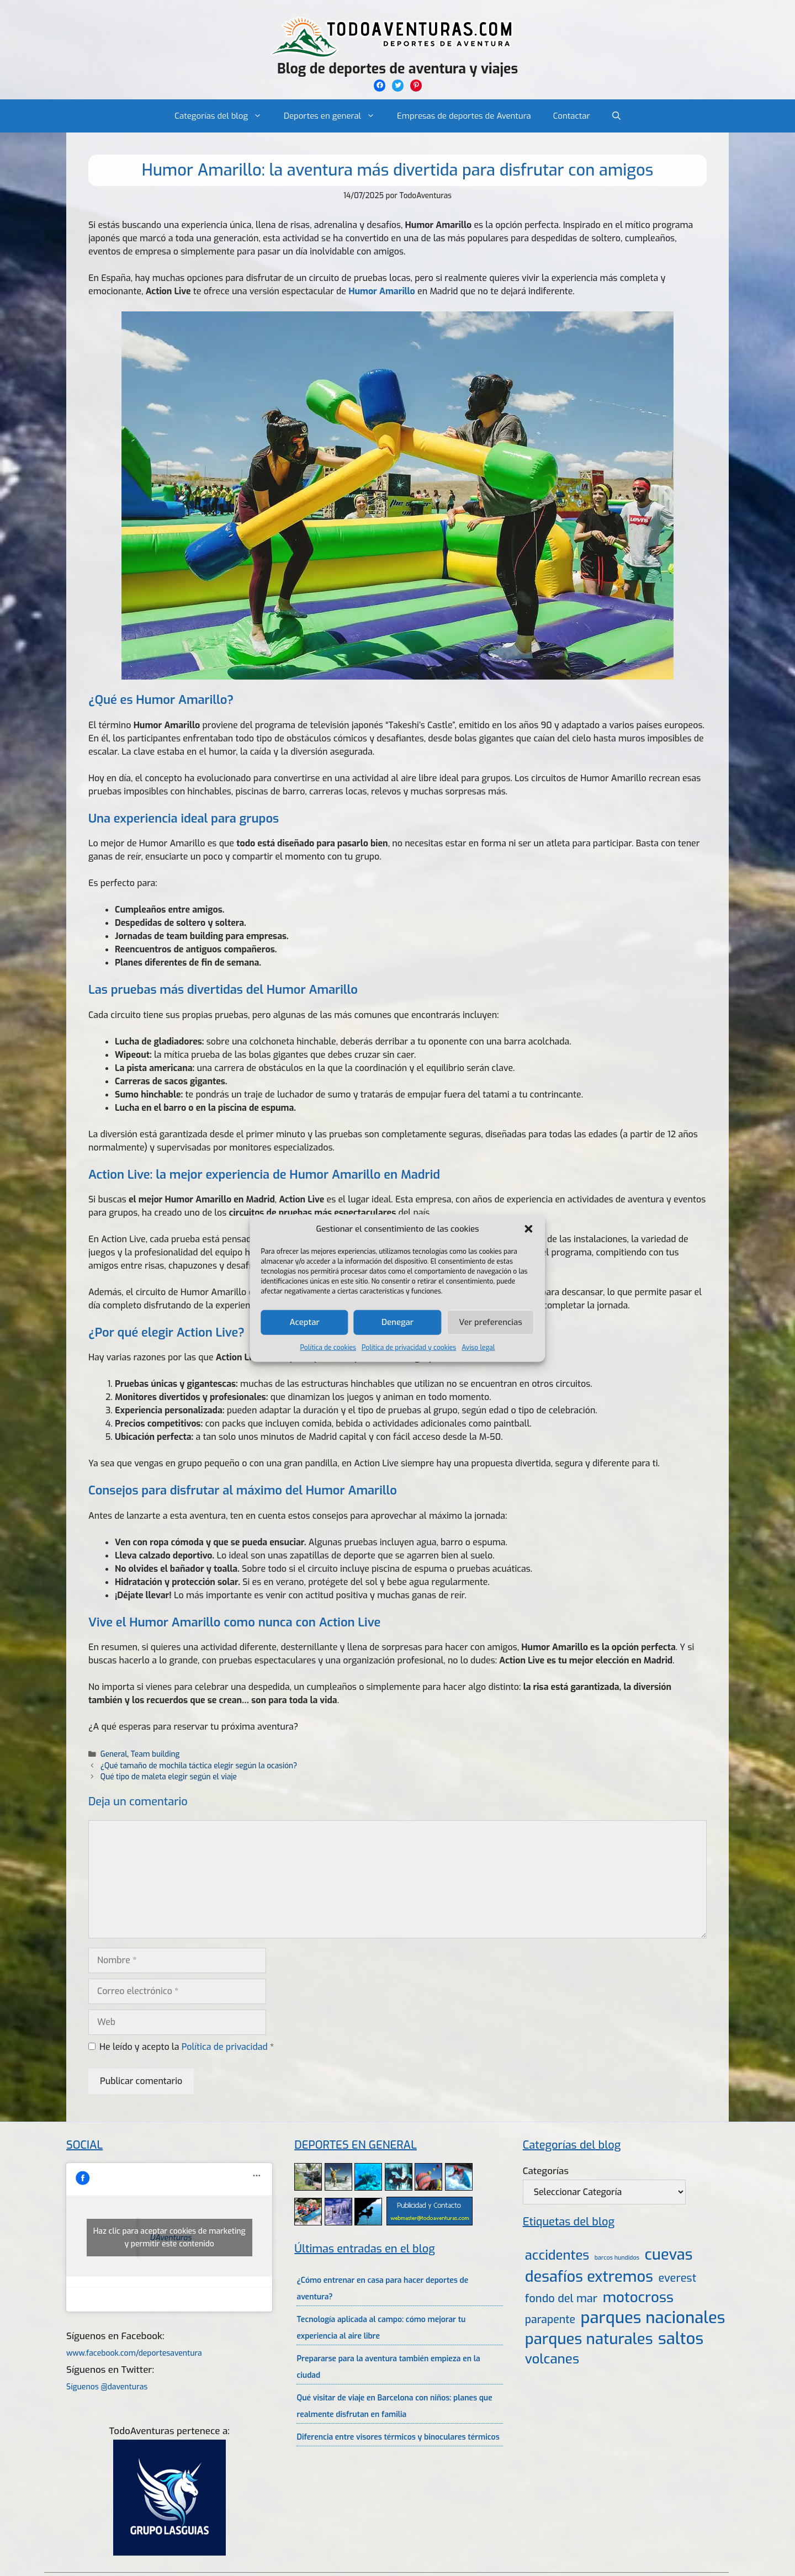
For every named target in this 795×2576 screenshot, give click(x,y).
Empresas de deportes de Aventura (464, 115)
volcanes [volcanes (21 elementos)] (552, 2359)
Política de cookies (328, 1347)
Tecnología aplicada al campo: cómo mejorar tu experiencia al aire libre (380, 2327)
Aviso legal (478, 1347)
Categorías (546, 2171)
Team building (155, 1754)
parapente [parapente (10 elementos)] (550, 2319)
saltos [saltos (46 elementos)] (680, 2339)
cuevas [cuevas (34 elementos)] (669, 2255)
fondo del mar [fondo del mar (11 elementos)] (561, 2298)
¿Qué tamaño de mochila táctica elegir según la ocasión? (198, 1766)
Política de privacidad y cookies (409, 1347)
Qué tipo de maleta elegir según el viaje (168, 1777)
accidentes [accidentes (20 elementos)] (557, 2255)
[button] (528, 1228)
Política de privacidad (226, 2047)
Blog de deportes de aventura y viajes (397, 69)
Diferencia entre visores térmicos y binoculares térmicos (397, 2437)
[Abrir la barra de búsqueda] (616, 115)
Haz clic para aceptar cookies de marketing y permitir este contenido (169, 2237)
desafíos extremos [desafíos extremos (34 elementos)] (589, 2277)
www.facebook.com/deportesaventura (134, 2353)
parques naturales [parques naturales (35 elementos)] (589, 2339)
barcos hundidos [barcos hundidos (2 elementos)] (617, 2257)
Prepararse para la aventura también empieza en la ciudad (388, 2367)
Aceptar (305, 1322)
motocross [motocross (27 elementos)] (638, 2297)
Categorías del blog (223, 115)
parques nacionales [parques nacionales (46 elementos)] (653, 2318)
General (114, 1754)
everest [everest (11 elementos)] (677, 2278)
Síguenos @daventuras (106, 2387)
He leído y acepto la (181, 2047)
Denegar (397, 1322)
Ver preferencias (490, 1322)
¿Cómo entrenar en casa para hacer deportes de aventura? (382, 2288)
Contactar (571, 115)
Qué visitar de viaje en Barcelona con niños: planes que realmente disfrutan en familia (394, 2406)
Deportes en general (335, 115)
